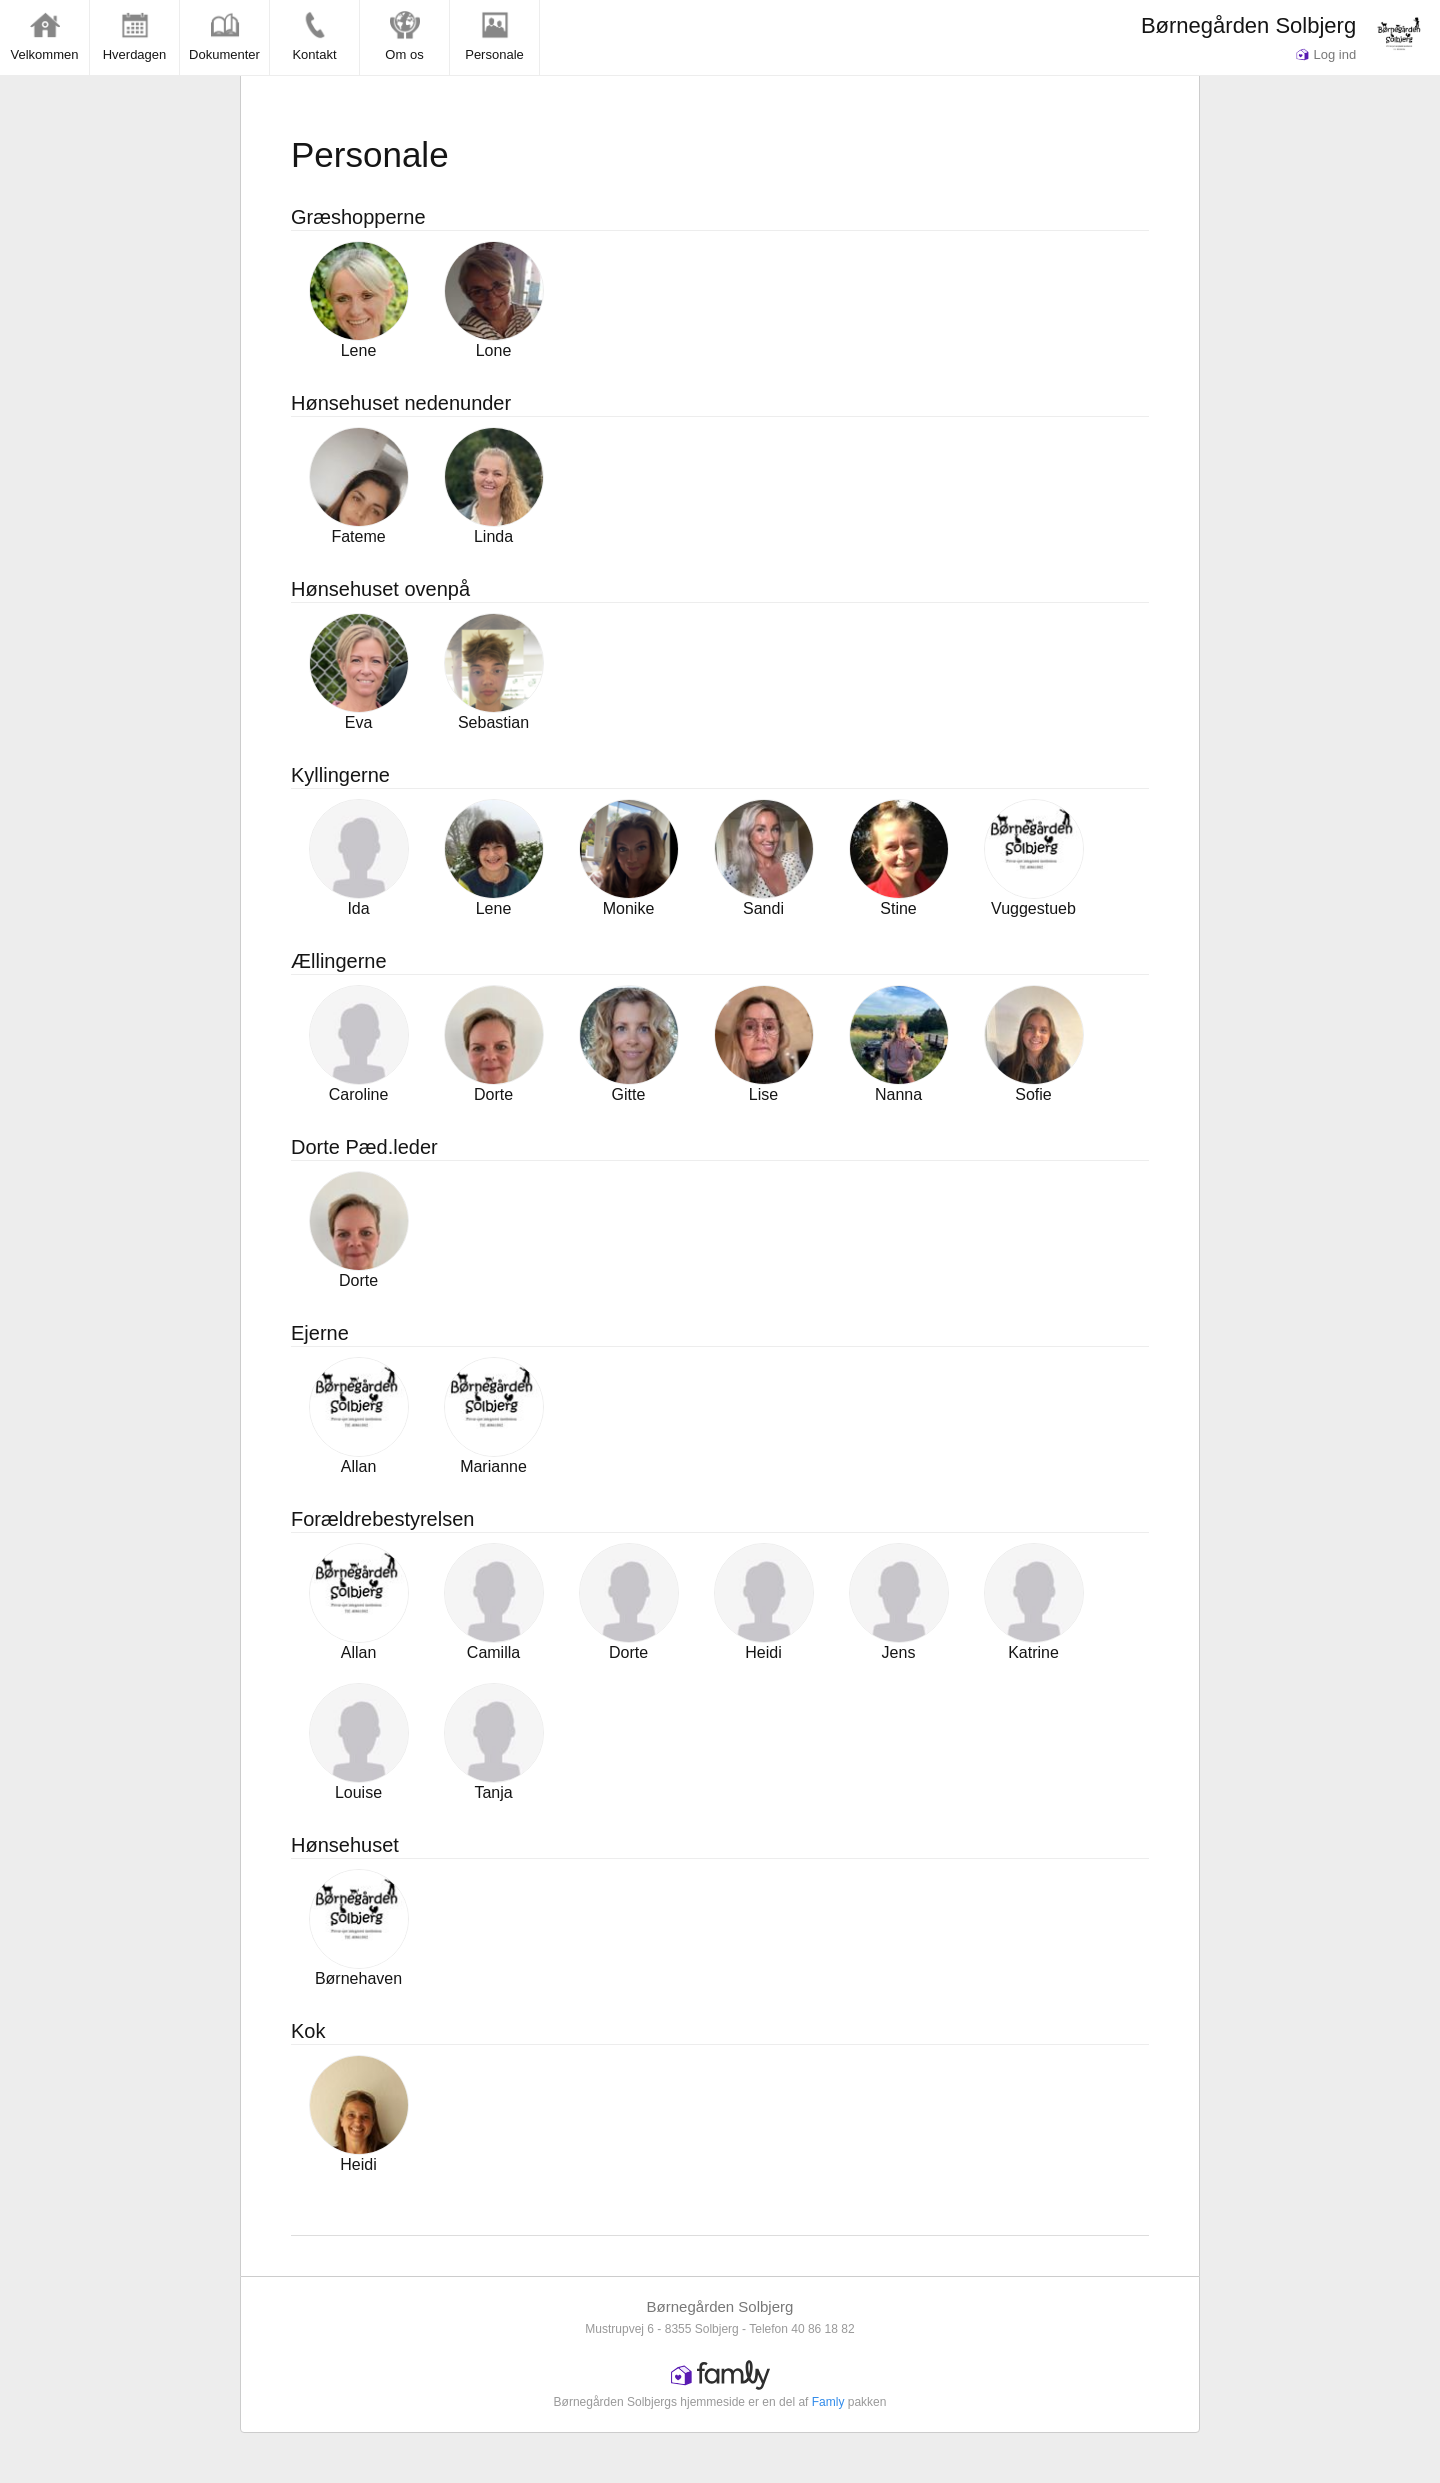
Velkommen (45, 36)
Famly (828, 2402)
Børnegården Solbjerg (1248, 25)
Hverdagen (135, 36)
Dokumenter (224, 36)
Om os (404, 36)
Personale (494, 36)
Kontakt (314, 36)
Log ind (1326, 54)
